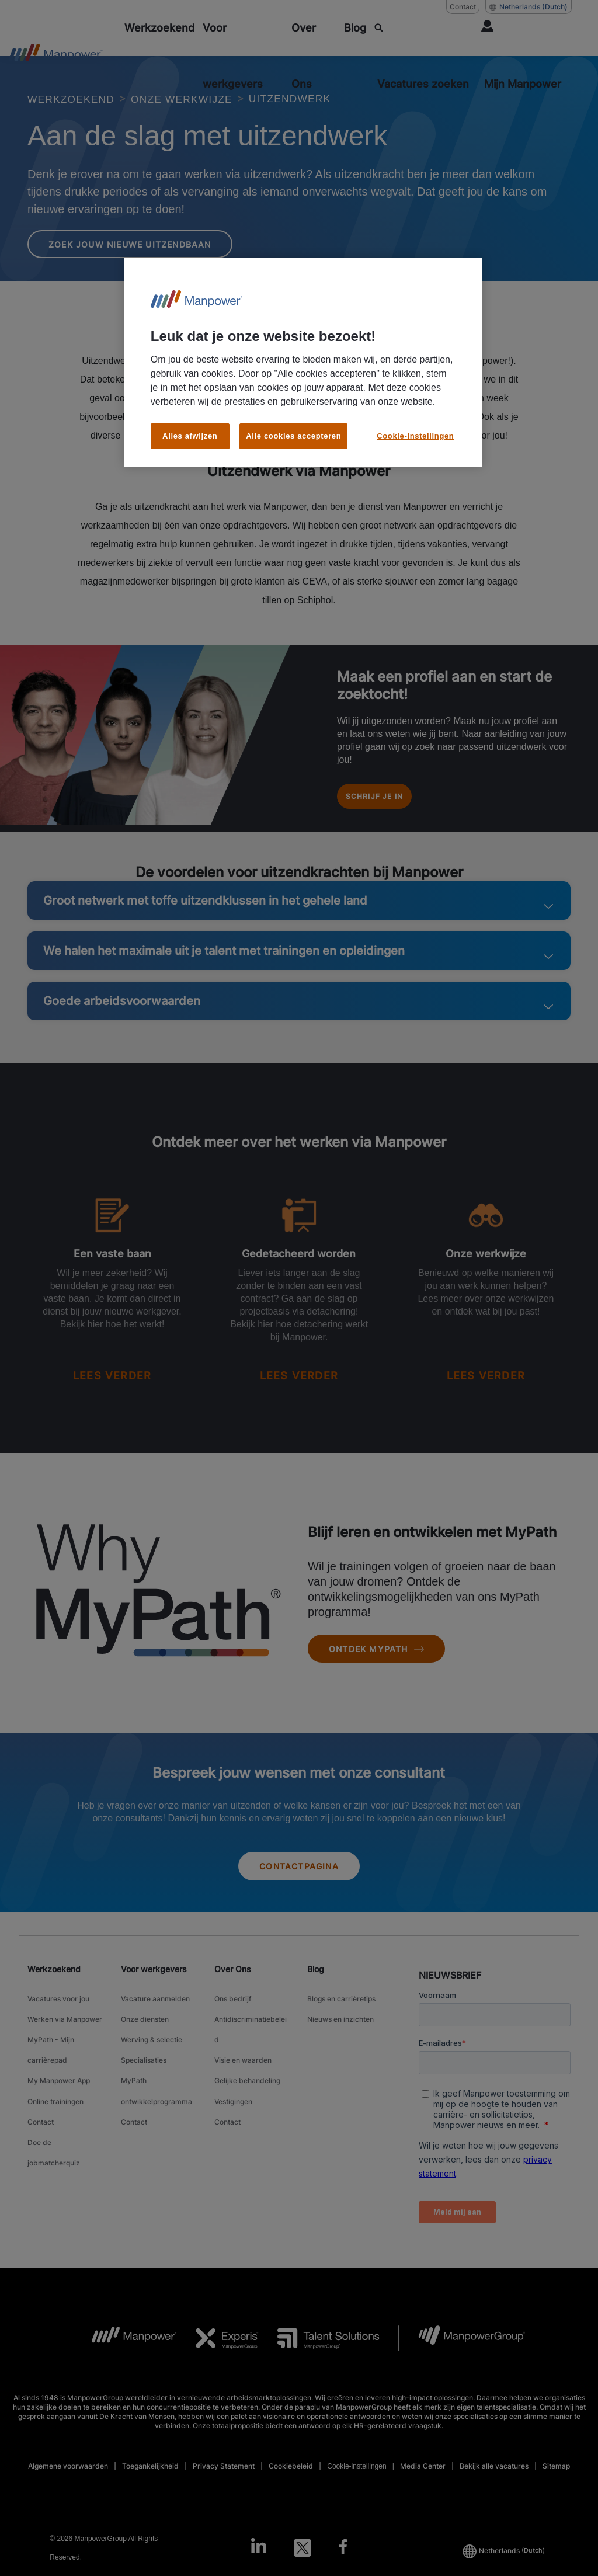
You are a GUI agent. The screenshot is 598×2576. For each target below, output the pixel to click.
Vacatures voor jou (58, 2020)
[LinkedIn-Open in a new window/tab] (255, 2557)
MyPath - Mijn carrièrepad (50, 2057)
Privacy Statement (224, 2476)
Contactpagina (299, 1890)
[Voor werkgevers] (243, 56)
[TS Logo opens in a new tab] (319, 2349)
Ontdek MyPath (383, 1670)
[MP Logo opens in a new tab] (125, 2349)
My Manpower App (58, 2078)
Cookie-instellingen (356, 2476)
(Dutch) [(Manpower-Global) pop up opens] (528, 7)
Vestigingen (233, 2093)
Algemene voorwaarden (68, 2476)
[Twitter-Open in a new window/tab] (302, 2558)
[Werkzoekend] (159, 28)
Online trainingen (55, 2093)
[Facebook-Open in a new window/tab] (346, 2558)
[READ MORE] (112, 1396)
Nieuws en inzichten (340, 2035)
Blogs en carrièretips (341, 2020)
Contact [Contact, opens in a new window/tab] (463, 6)
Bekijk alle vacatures (494, 2476)
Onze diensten (145, 2035)
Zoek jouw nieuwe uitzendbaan (140, 254)
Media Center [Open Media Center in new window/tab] (423, 2476)
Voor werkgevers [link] (154, 1993)
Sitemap (556, 2476)
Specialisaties (143, 2064)
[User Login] (524, 56)
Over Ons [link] (232, 1993)
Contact (40, 2108)
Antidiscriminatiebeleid (250, 2042)
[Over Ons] (313, 56)
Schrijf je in (386, 813)
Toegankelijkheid (150, 2476)
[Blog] (355, 28)
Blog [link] (315, 1993)
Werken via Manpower (64, 2035)
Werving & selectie (151, 2049)
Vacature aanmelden (155, 2020)
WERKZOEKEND (77, 98)
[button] (560, 924)
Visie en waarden (243, 2064)
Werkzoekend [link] (54, 1993)
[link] (299, 2558)
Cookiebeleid (291, 2476)
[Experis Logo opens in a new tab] (218, 2349)
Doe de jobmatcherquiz (53, 2130)
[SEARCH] (423, 56)
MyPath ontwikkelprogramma (156, 2086)
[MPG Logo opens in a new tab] (462, 2349)
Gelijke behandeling (247, 2078)
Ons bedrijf (232, 2020)
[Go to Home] (56, 56)
